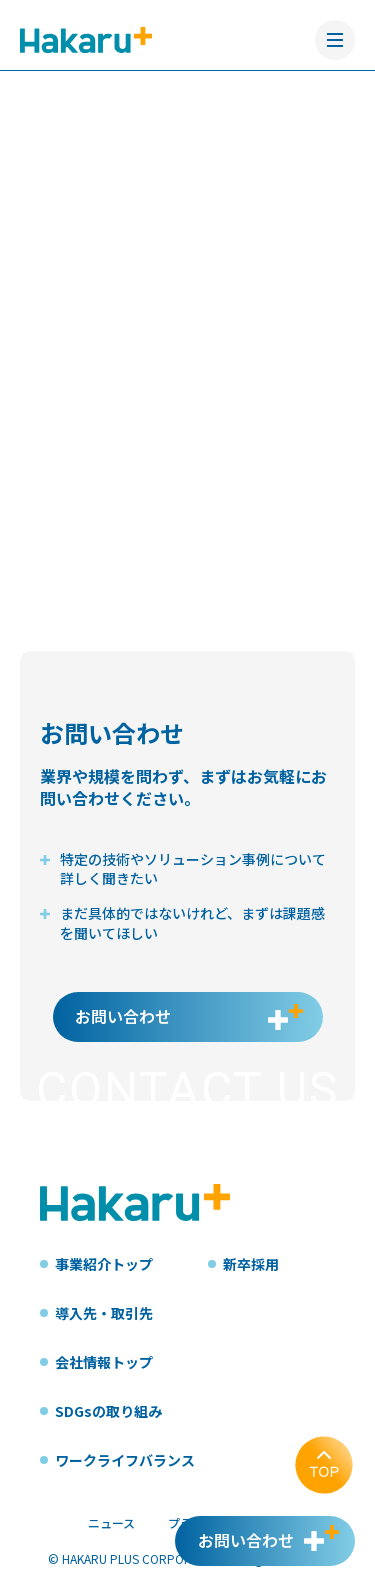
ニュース (111, 1522)
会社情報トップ (104, 1362)
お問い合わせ (123, 1016)
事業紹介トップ (104, 1264)
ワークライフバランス (125, 1460)
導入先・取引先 (104, 1313)
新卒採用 (251, 1264)
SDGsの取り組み (108, 1411)
